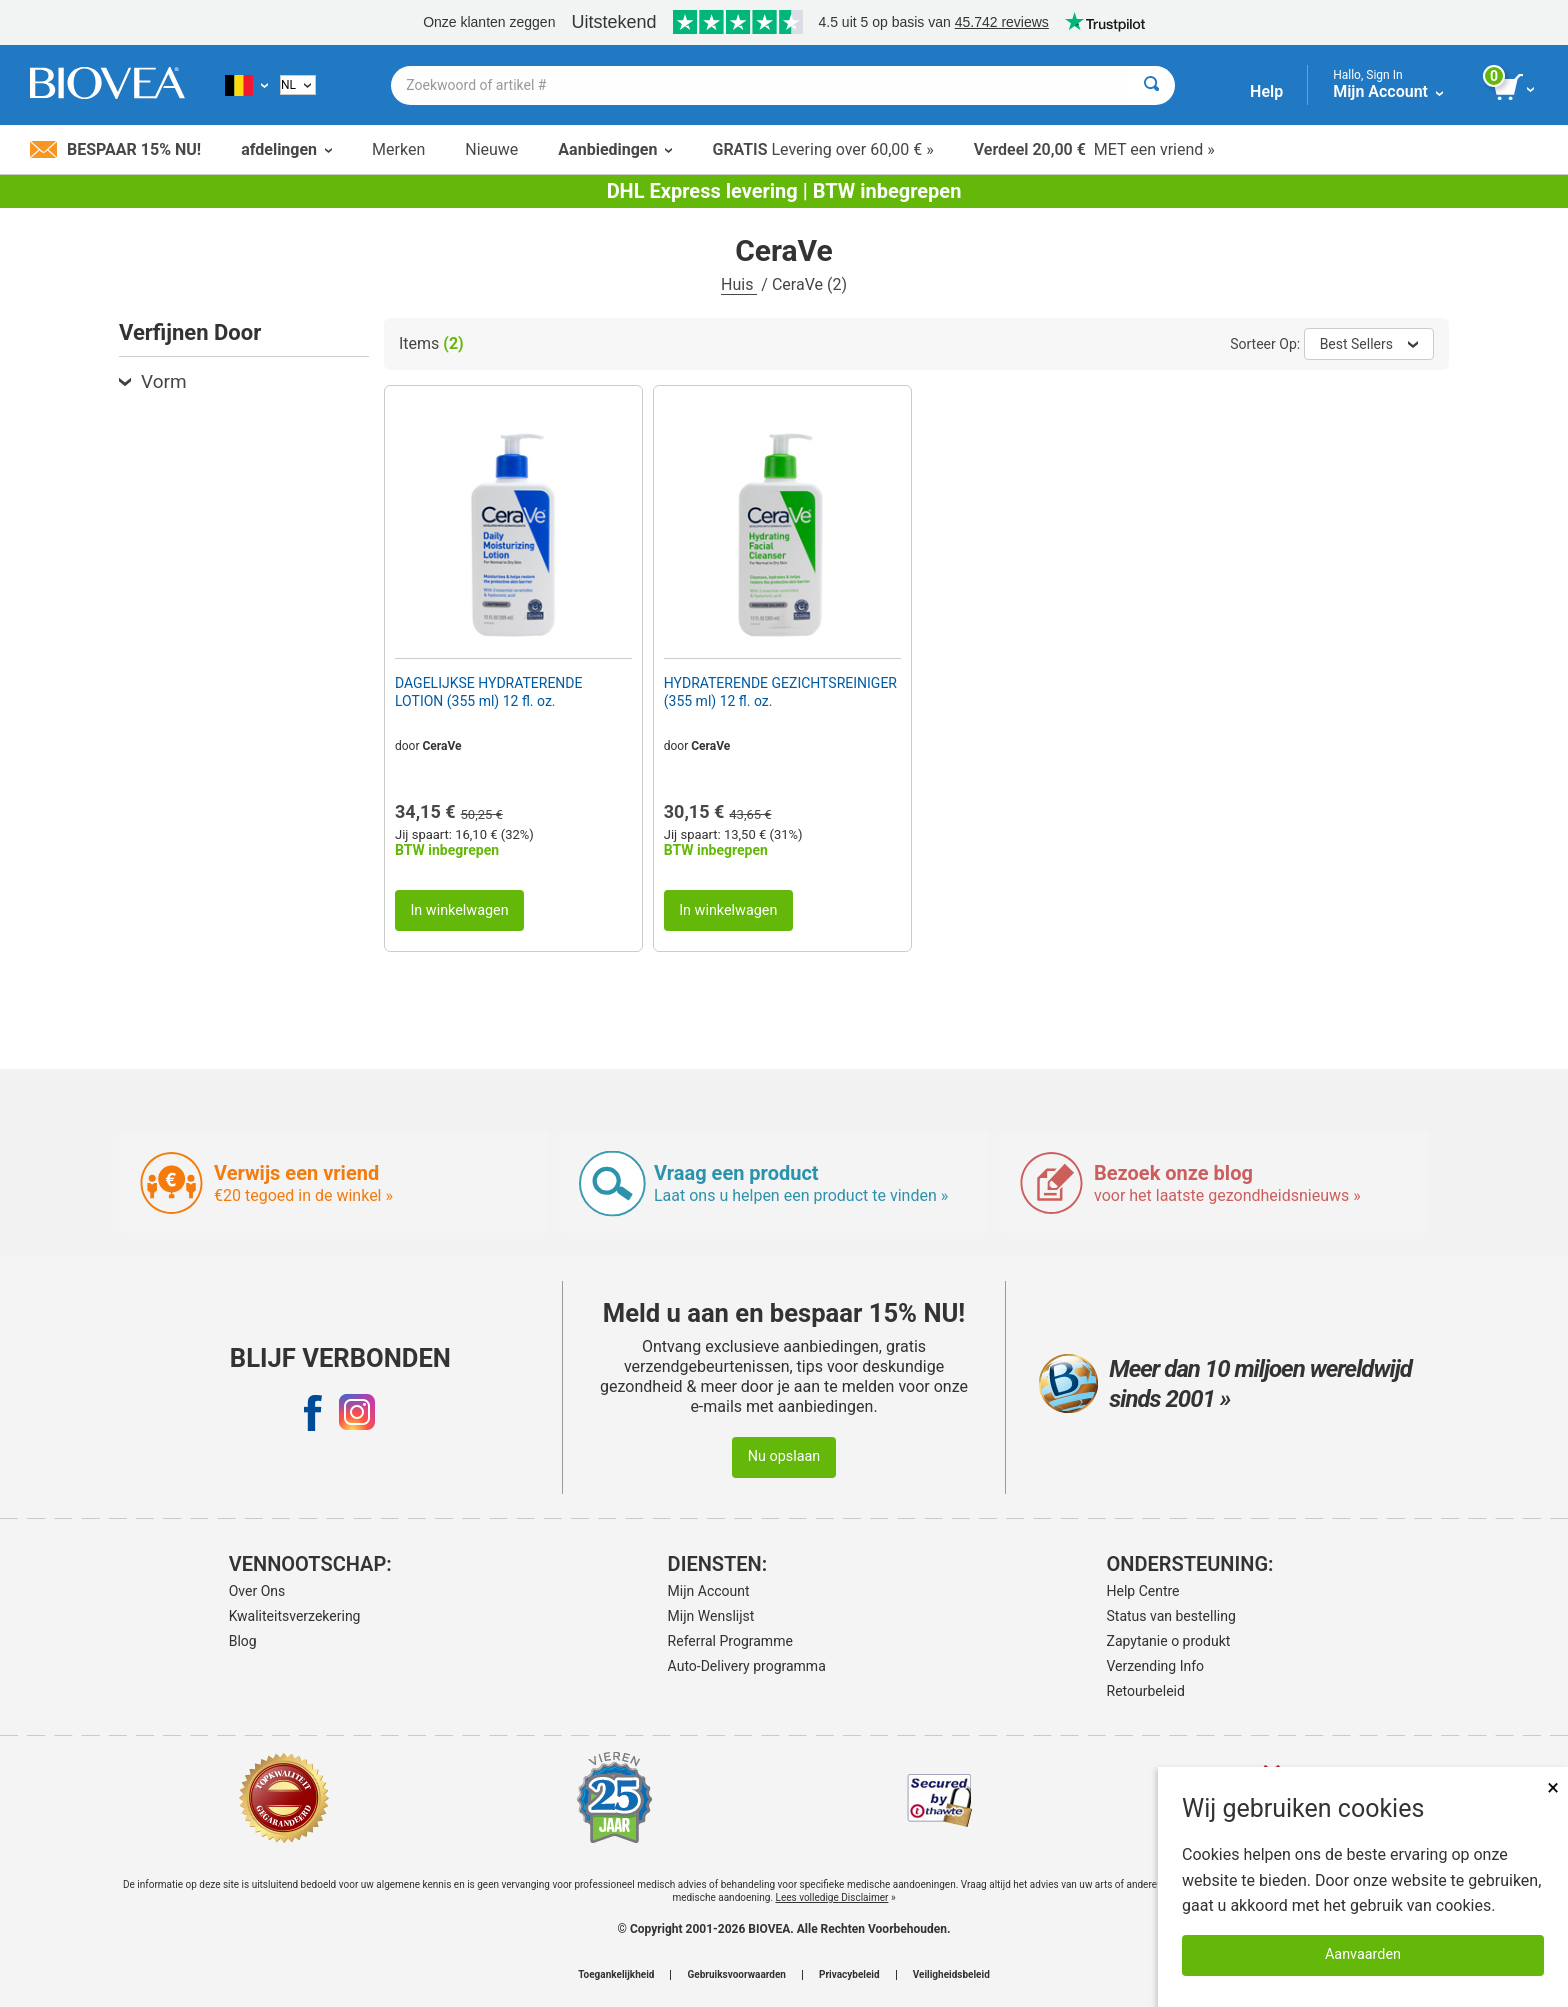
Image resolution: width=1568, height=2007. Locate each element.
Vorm (153, 381)
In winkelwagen (459, 910)
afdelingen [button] (286, 149)
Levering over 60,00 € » (822, 149)
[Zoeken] (1151, 85)
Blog (243, 1641)
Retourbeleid (1146, 1691)
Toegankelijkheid (616, 1975)
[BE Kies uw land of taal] (246, 85)
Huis (739, 284)
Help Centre (1143, 1591)
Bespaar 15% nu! (115, 149)
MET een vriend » (1094, 149)
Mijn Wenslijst (711, 1616)
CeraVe (442, 746)
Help (1266, 91)
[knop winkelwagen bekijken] (1515, 88)
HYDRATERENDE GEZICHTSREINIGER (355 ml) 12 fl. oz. (780, 692)
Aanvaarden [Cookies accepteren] (1363, 1954)
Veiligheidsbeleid (951, 1975)
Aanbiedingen (615, 149)
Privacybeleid (849, 1975)
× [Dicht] (1553, 1787)
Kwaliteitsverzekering (295, 1616)
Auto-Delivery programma (747, 1666)
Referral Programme (730, 1641)
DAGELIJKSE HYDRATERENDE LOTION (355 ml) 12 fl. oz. (489, 692)
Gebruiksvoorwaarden (736, 1975)
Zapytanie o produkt (1169, 1641)
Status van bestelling (1171, 1616)
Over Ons (257, 1591)
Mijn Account (709, 1591)
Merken (398, 149)
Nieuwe (491, 149)
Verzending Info (1156, 1666)
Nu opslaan (784, 1456)
